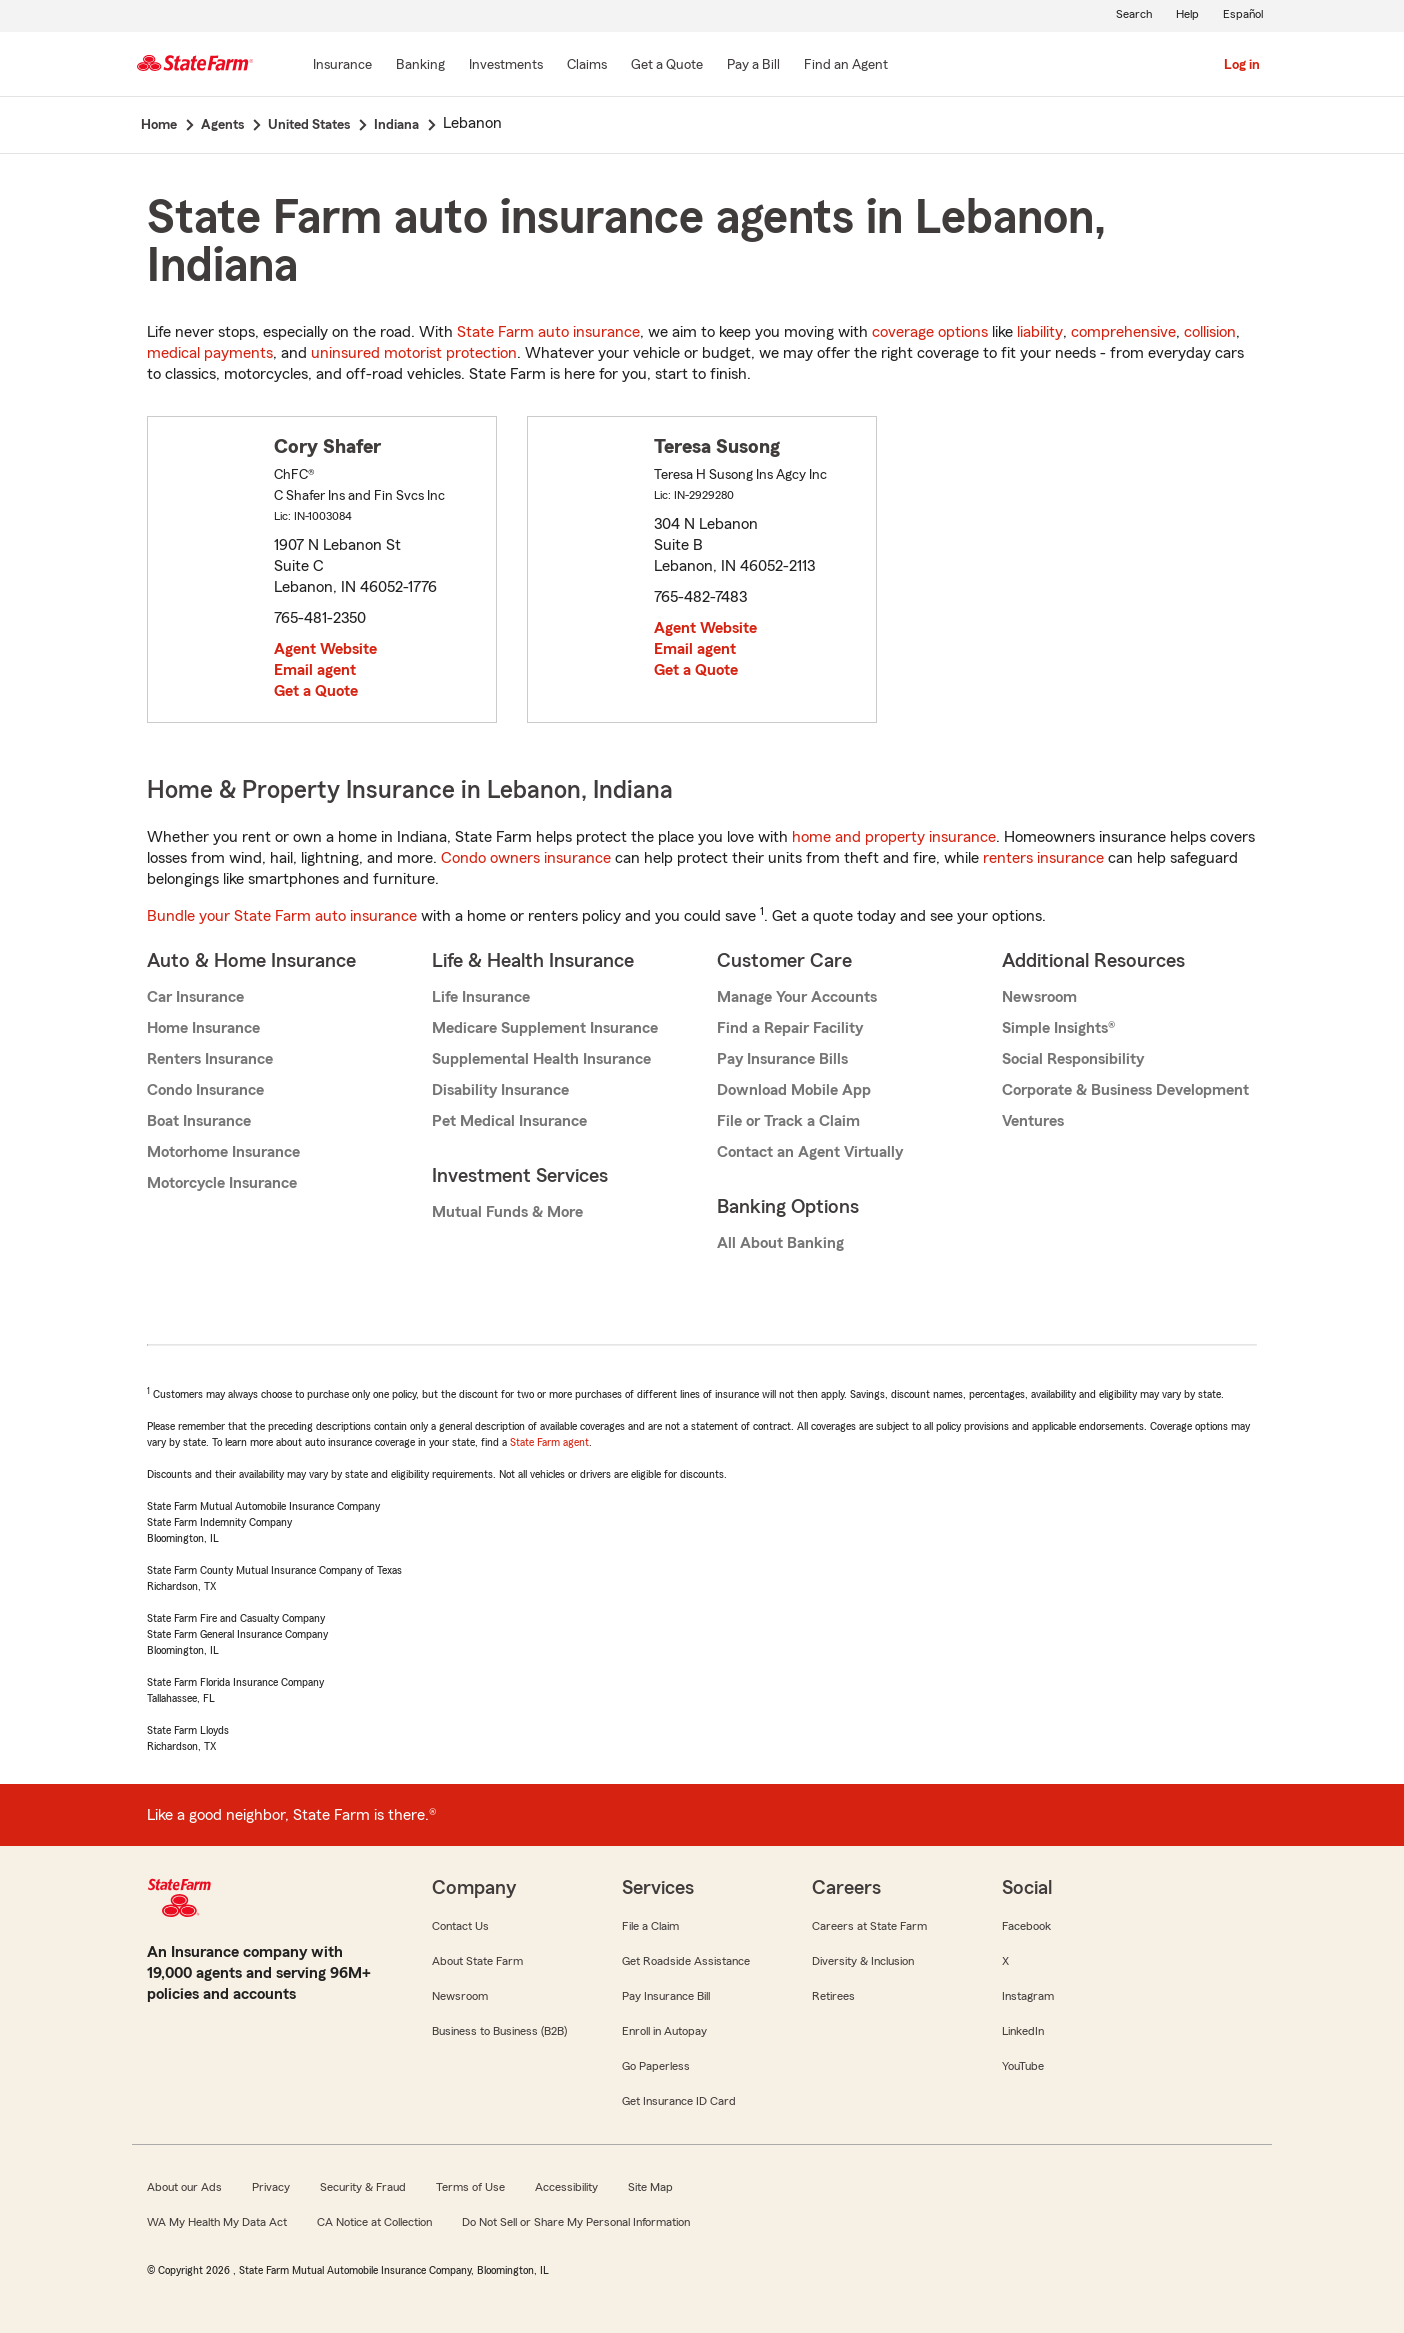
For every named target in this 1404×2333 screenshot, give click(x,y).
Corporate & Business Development (1125, 1090)
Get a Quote (316, 691)
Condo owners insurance (526, 858)
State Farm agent (549, 1442)
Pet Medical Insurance (509, 1121)
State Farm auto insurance (548, 332)
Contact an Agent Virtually (810, 1152)
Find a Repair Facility (790, 1028)
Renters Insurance (210, 1059)
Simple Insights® (1058, 1028)
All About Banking (780, 1243)
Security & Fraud (363, 2187)
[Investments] (506, 66)
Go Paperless (656, 2066)
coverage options (930, 332)
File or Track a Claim (788, 1121)
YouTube (1023, 2066)
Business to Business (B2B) (499, 2031)
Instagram (1028, 1996)
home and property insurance (894, 837)
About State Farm (477, 1961)
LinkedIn (1023, 2031)
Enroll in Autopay (664, 2031)
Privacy (271, 2187)
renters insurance (1043, 858)
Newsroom (1039, 997)
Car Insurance (195, 997)
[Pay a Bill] (753, 66)
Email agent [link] (315, 670)
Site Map (650, 2187)
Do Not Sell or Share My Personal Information (576, 2222)
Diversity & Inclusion (863, 1961)
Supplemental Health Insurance (541, 1059)
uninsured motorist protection (414, 353)
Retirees (833, 1996)
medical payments (210, 353)
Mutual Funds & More (507, 1212)
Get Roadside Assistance (686, 1961)
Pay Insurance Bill (666, 1996)
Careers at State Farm (869, 1926)
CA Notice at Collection (374, 2222)
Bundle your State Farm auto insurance (282, 916)
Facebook (1026, 1926)
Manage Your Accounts (797, 997)
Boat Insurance (199, 1121)
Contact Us (460, 1926)
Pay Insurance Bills (782, 1059)
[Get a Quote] (667, 66)
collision (1210, 332)
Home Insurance (203, 1028)
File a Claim (650, 1926)
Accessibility (566, 2187)
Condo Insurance (205, 1090)
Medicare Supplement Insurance (545, 1028)
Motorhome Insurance (223, 1152)
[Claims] (587, 66)
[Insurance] (342, 66)
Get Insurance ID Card (679, 2101)
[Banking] (420, 66)
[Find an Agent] (846, 66)
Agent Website (325, 649)
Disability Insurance (500, 1090)
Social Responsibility (1073, 1059)
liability (1040, 332)
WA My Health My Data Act (217, 2222)
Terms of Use (470, 2187)
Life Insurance (481, 997)
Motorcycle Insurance (222, 1183)
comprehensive (1123, 332)
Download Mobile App (794, 1090)
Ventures (1033, 1121)
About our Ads (184, 2187)
